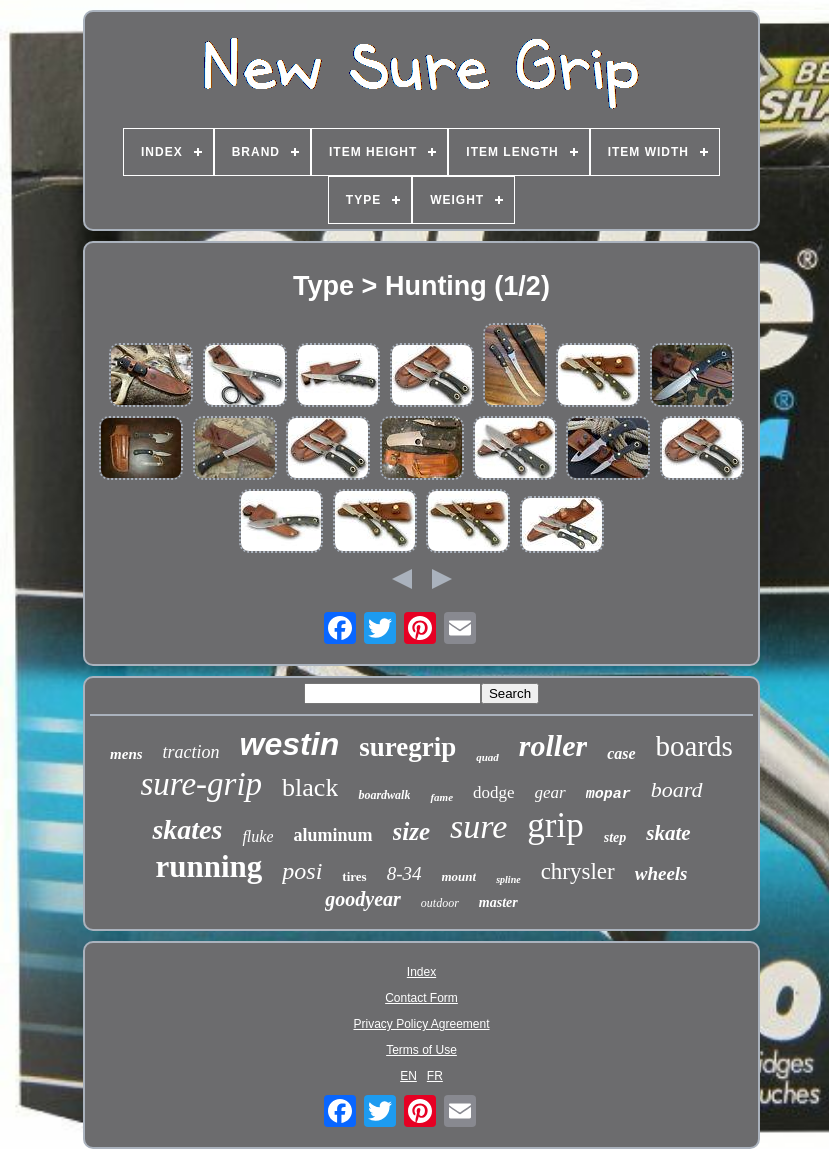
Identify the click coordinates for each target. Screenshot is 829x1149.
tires (354, 876)
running (209, 866)
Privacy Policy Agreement (421, 1024)
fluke (257, 836)
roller (553, 745)
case (621, 753)
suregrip (407, 747)
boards (694, 746)
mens (126, 754)
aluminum (332, 835)
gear (550, 792)
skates (187, 829)
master (498, 902)
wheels (661, 873)
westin (290, 744)
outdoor (440, 903)
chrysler (578, 871)
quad (487, 757)
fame (441, 797)
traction (191, 752)
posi (302, 871)
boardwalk (384, 795)
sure (478, 826)
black (310, 787)
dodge (494, 792)
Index (421, 972)
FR (435, 1076)
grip (555, 825)
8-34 (404, 873)
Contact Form (421, 998)
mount (459, 876)
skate (668, 833)
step (615, 837)
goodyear (363, 899)
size (412, 831)
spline (508, 879)
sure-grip (201, 784)
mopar (608, 794)
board (677, 789)
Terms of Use (421, 1050)
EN (408, 1076)
